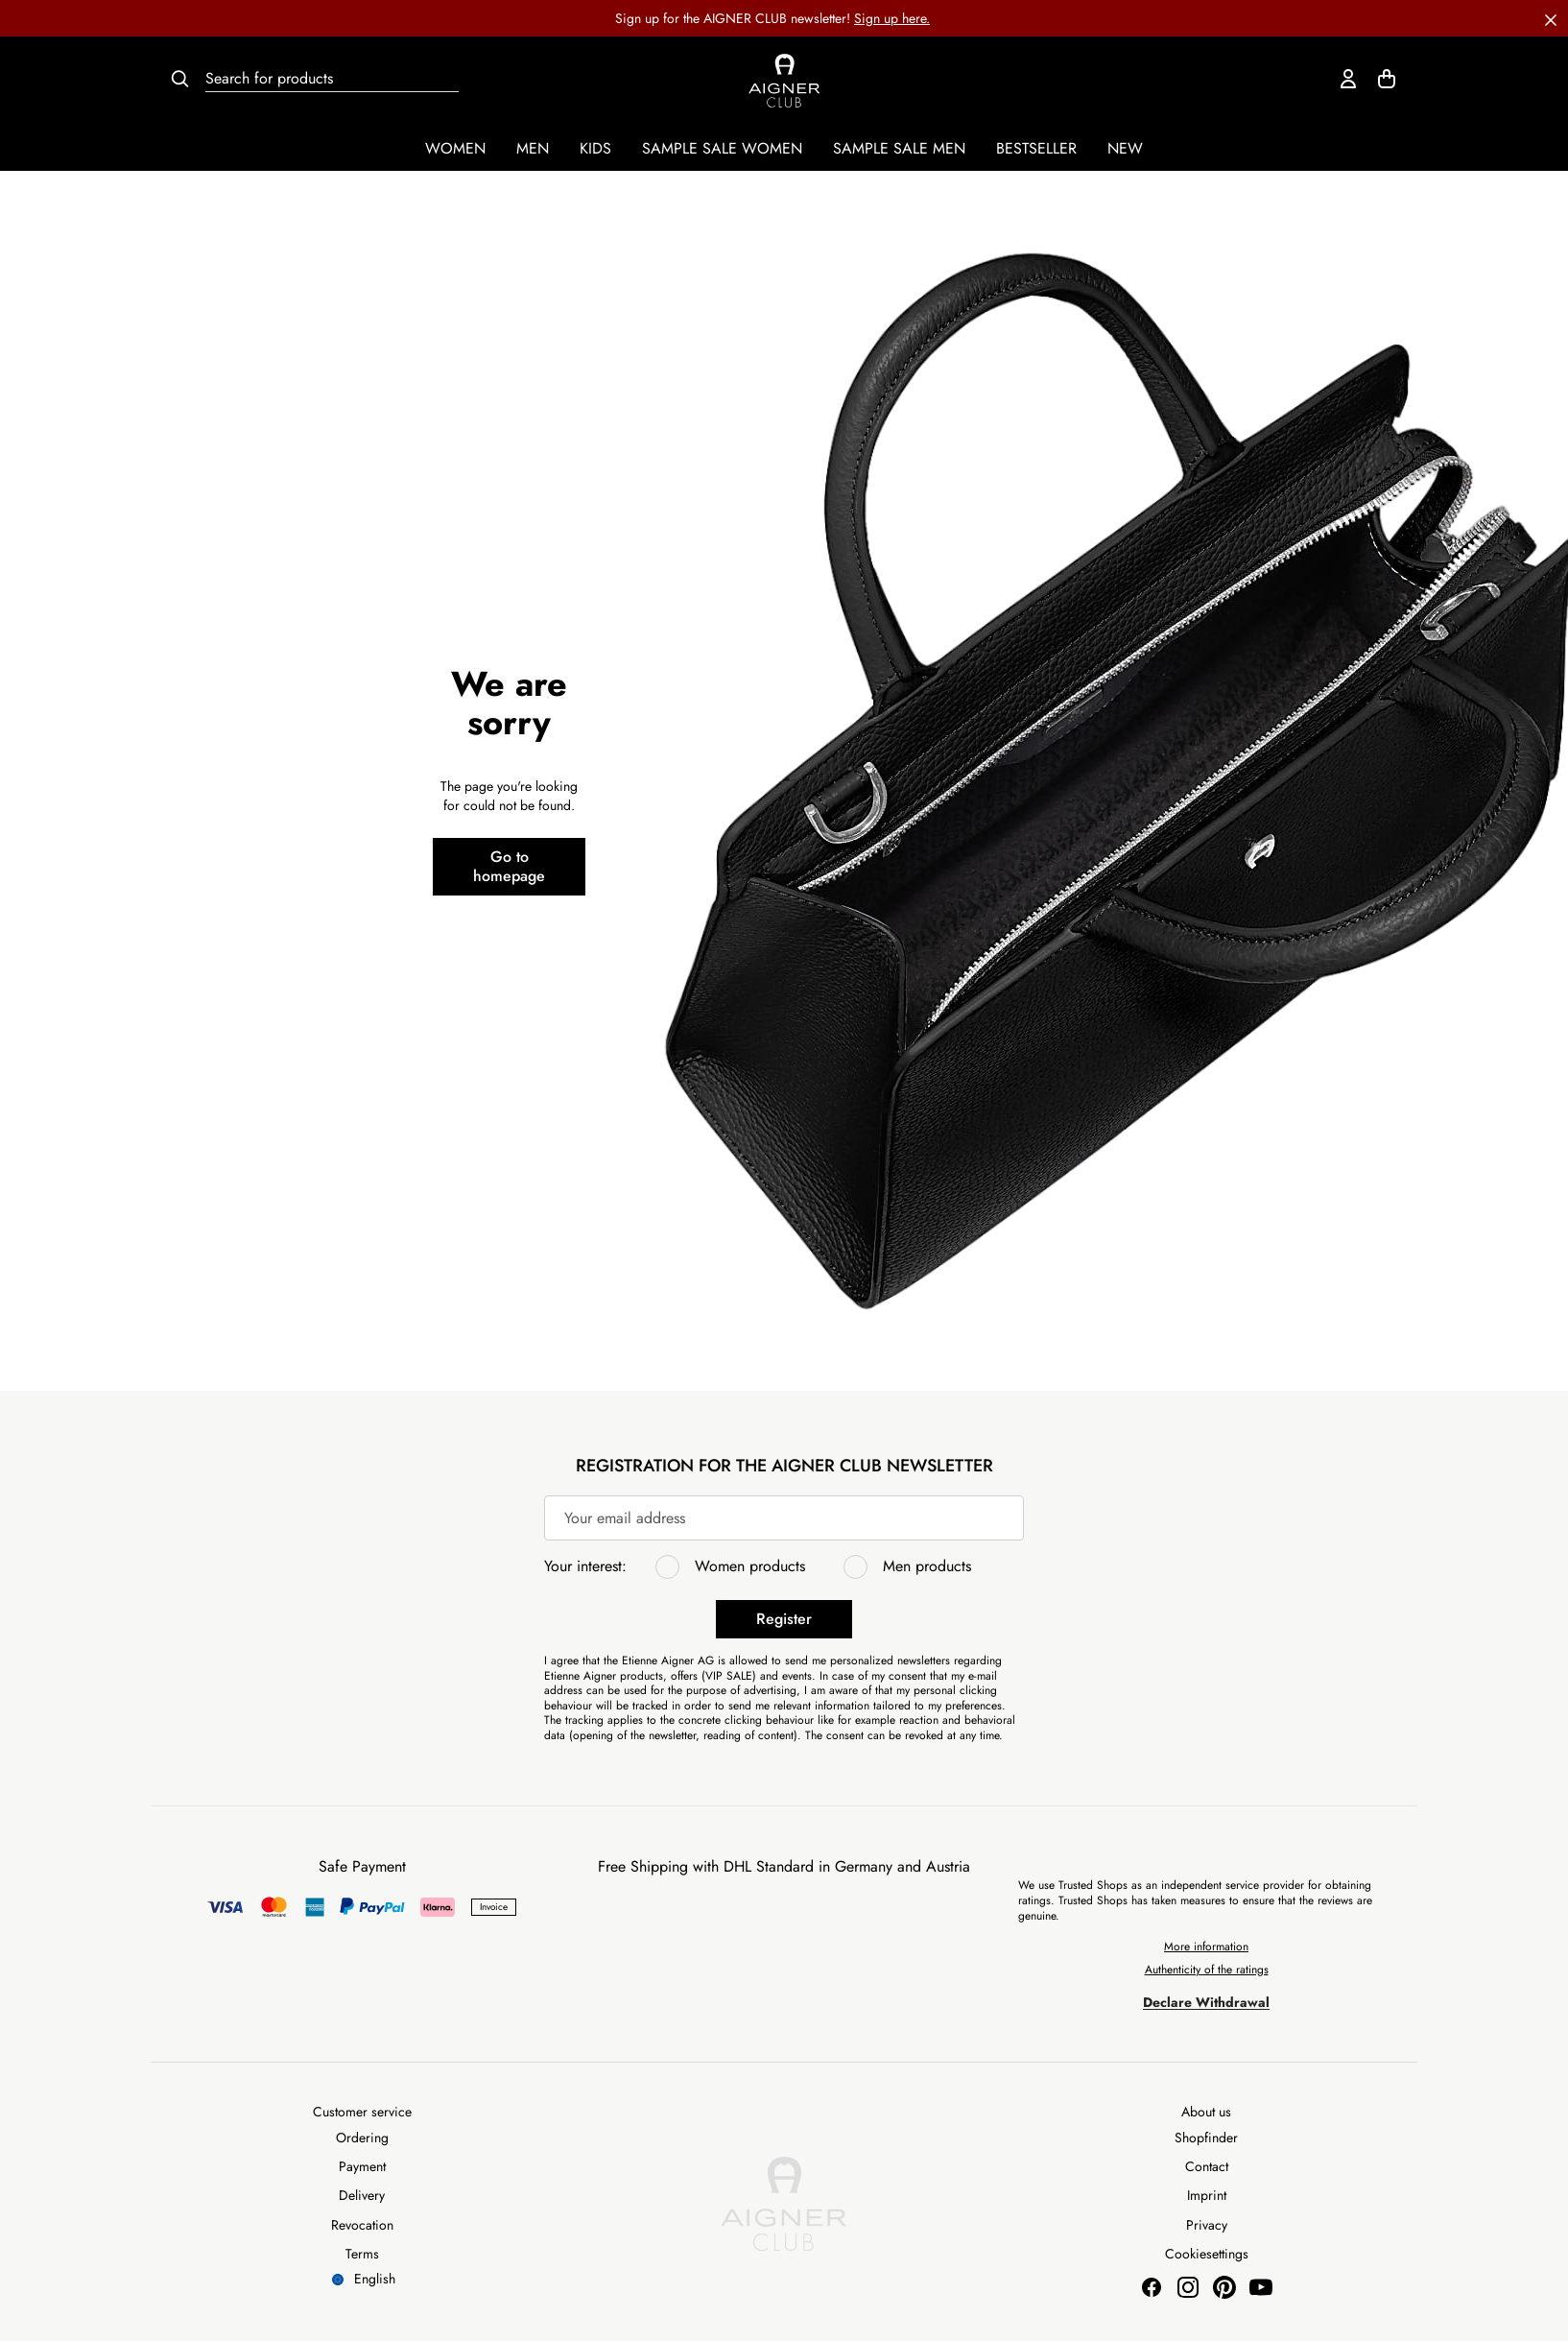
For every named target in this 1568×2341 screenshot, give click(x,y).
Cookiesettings (1206, 2253)
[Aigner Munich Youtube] (1260, 2287)
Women (455, 148)
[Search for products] (332, 79)
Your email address (624, 1518)
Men (532, 148)
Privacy (1206, 2224)
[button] (1550, 18)
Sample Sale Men (899, 148)
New (1125, 148)
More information (1206, 1946)
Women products (750, 1566)
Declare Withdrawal (1206, 2002)
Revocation (362, 2224)
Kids (595, 148)
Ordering (362, 2137)
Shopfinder (1206, 2137)
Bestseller (1036, 148)
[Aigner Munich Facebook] (1151, 2287)
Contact (1206, 2166)
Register (784, 1619)
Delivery (362, 2195)
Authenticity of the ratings (1207, 1969)
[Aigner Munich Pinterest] (1224, 2287)
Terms (362, 2253)
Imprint (1206, 2195)
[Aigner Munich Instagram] (1188, 2287)
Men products (927, 1566)
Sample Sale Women (722, 148)
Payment (362, 2166)
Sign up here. (892, 18)
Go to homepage (509, 866)
